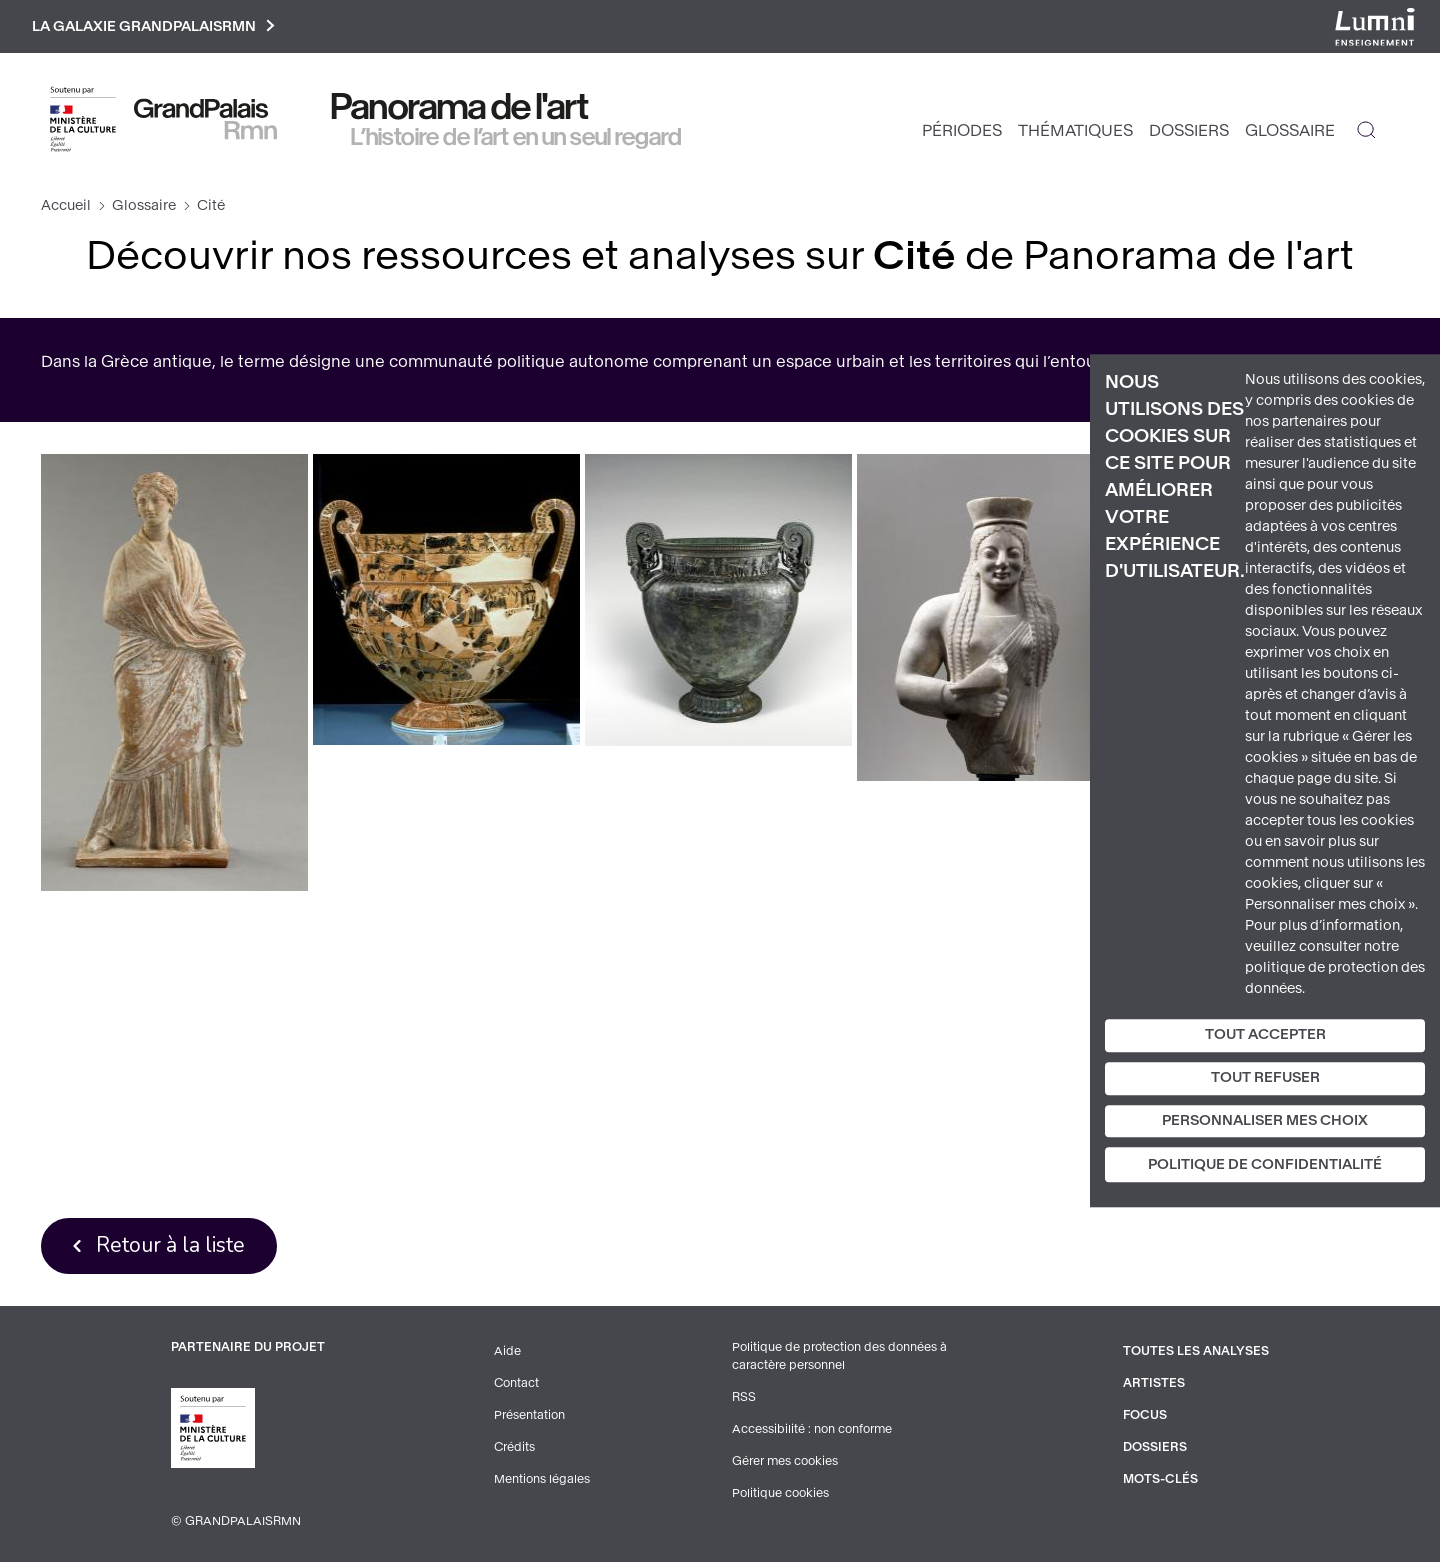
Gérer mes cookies (785, 1461)
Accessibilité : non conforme (812, 1429)
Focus (1145, 1415)
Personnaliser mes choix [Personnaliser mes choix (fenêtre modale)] (1265, 1120)
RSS (744, 1397)
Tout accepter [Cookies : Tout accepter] (1265, 1034)
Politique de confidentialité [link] (1265, 1165)
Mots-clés (1160, 1479)
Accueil (66, 205)
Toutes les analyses (1196, 1351)
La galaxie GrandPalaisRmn (153, 26)
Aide (507, 1351)
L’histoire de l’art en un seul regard (516, 137)
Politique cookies (780, 1493)
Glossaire (1290, 130)
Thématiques (1075, 130)
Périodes (962, 130)
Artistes (1154, 1383)
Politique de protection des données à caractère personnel (839, 1356)
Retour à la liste (170, 1245)
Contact (516, 1383)
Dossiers (1189, 130)
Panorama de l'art (460, 107)
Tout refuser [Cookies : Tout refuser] (1265, 1077)
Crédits (514, 1447)
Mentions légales (542, 1479)
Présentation (529, 1415)
